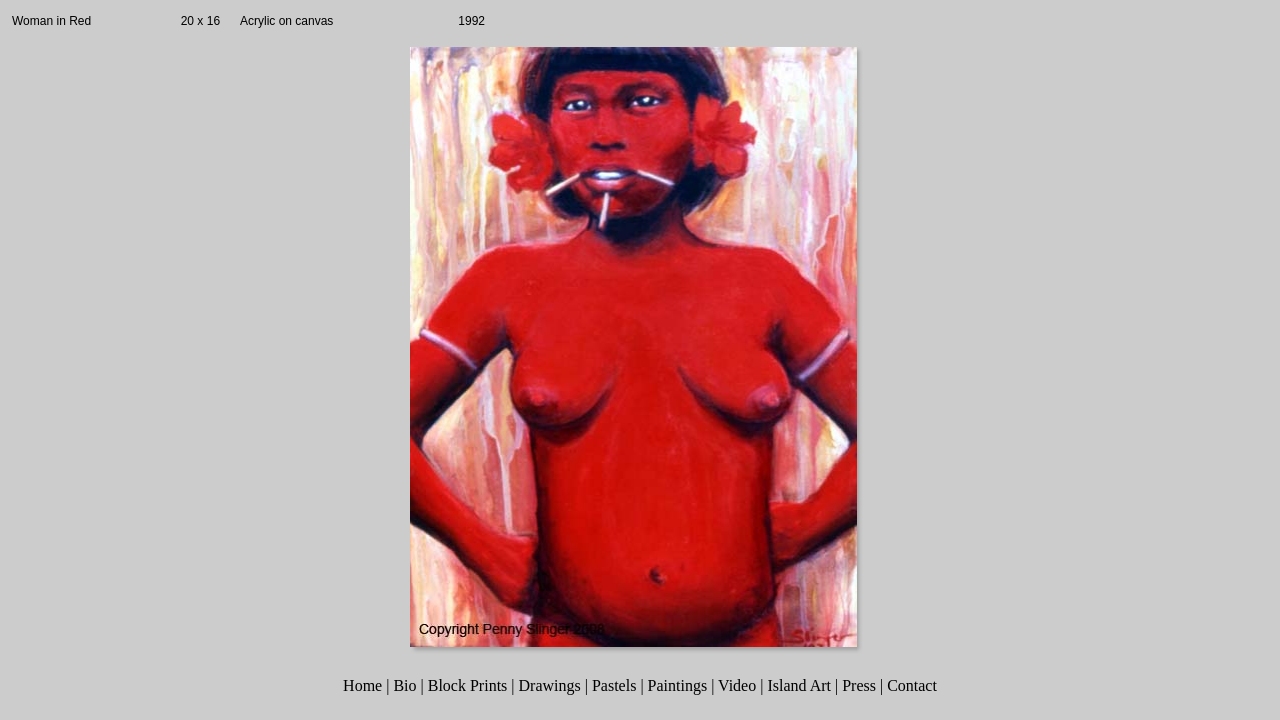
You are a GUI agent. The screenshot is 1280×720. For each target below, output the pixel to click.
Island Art (799, 685)
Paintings (678, 685)
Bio (404, 685)
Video (737, 685)
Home (362, 685)
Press (859, 685)
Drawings (550, 685)
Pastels (614, 685)
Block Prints (468, 685)
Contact (912, 685)
